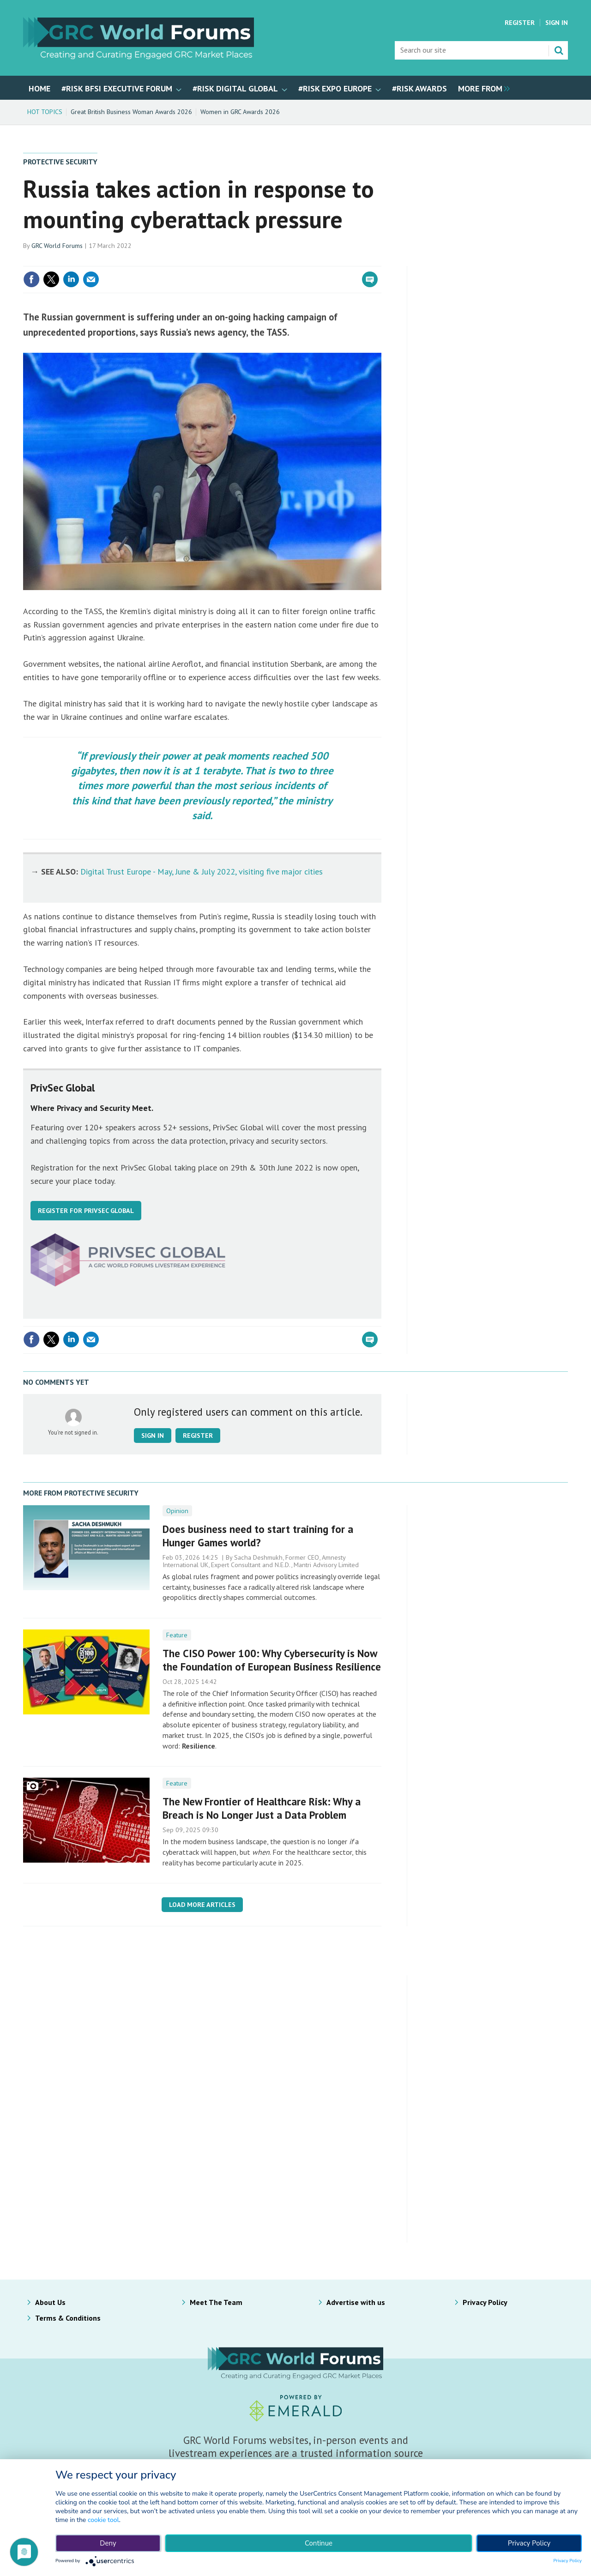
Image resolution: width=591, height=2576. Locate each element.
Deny (108, 2543)
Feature (176, 1635)
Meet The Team (216, 2302)
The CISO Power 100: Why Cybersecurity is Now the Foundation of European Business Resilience (272, 1660)
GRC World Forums (57, 245)
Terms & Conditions (68, 2318)
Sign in (152, 1435)
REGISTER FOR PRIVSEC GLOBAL (86, 1211)
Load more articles (202, 1904)
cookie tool (103, 2520)
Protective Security (60, 161)
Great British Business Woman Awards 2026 (131, 112)
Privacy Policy (485, 2302)
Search (558, 50)
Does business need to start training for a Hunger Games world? (258, 1535)
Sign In (556, 22)
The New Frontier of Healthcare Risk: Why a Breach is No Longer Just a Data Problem (262, 1808)
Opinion (177, 1511)
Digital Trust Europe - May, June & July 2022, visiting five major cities (201, 871)
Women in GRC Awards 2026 (240, 112)
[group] (481, 88)
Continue (318, 2543)
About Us (50, 2302)
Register (520, 22)
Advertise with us (355, 2302)
